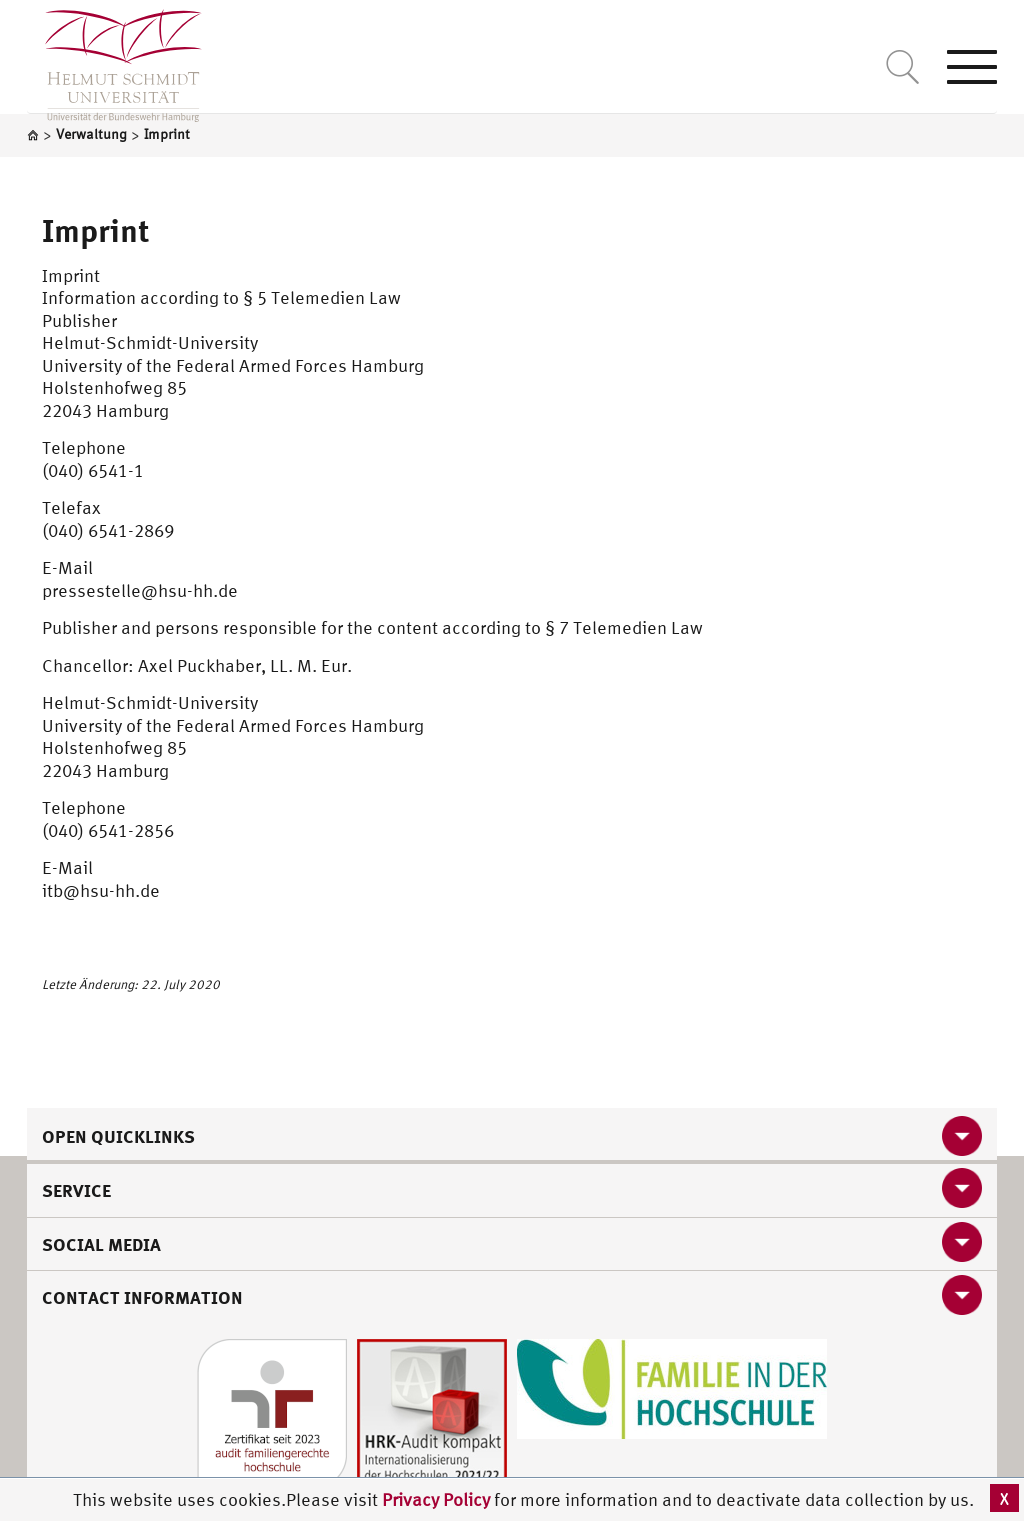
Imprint (96, 230)
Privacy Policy (438, 1499)
